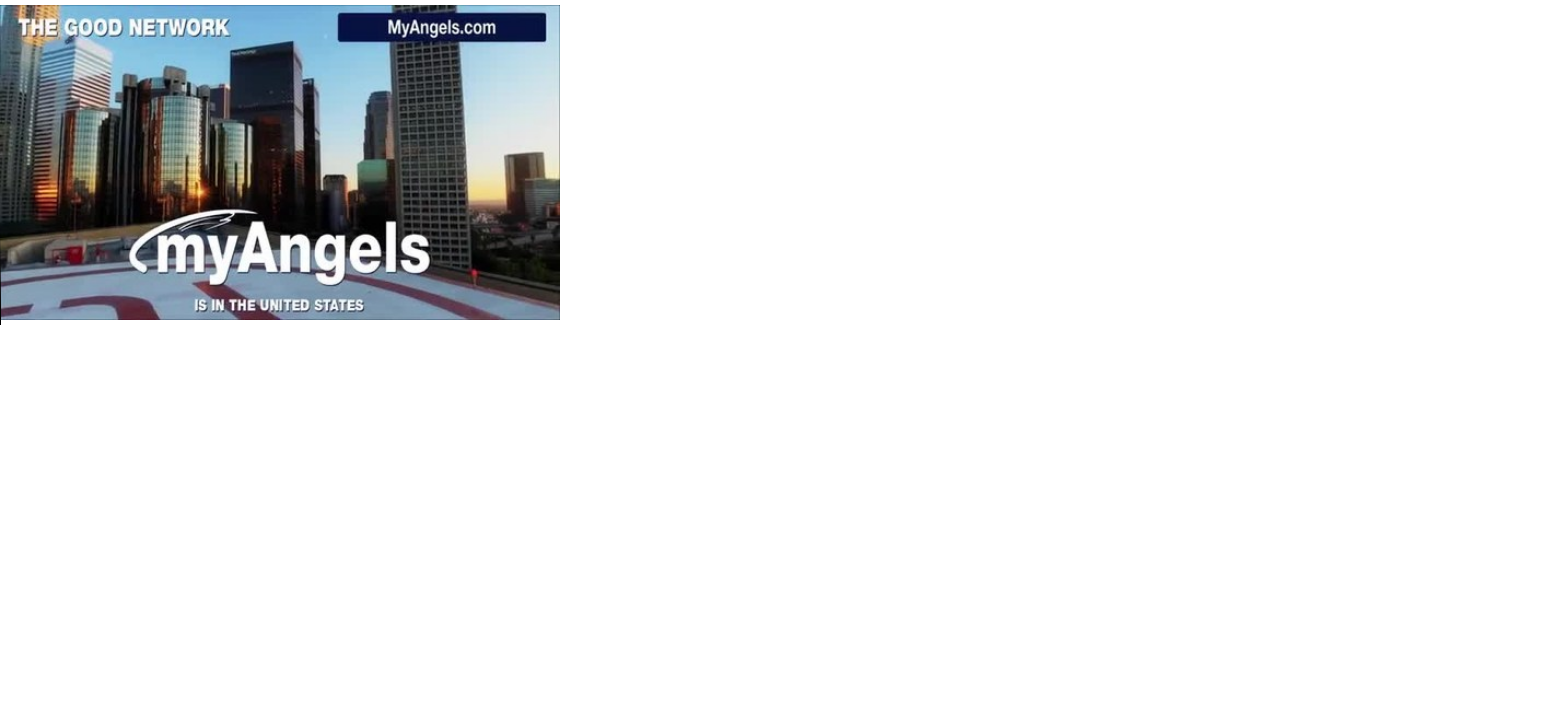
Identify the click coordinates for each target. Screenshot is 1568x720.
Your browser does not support (280, 162)
